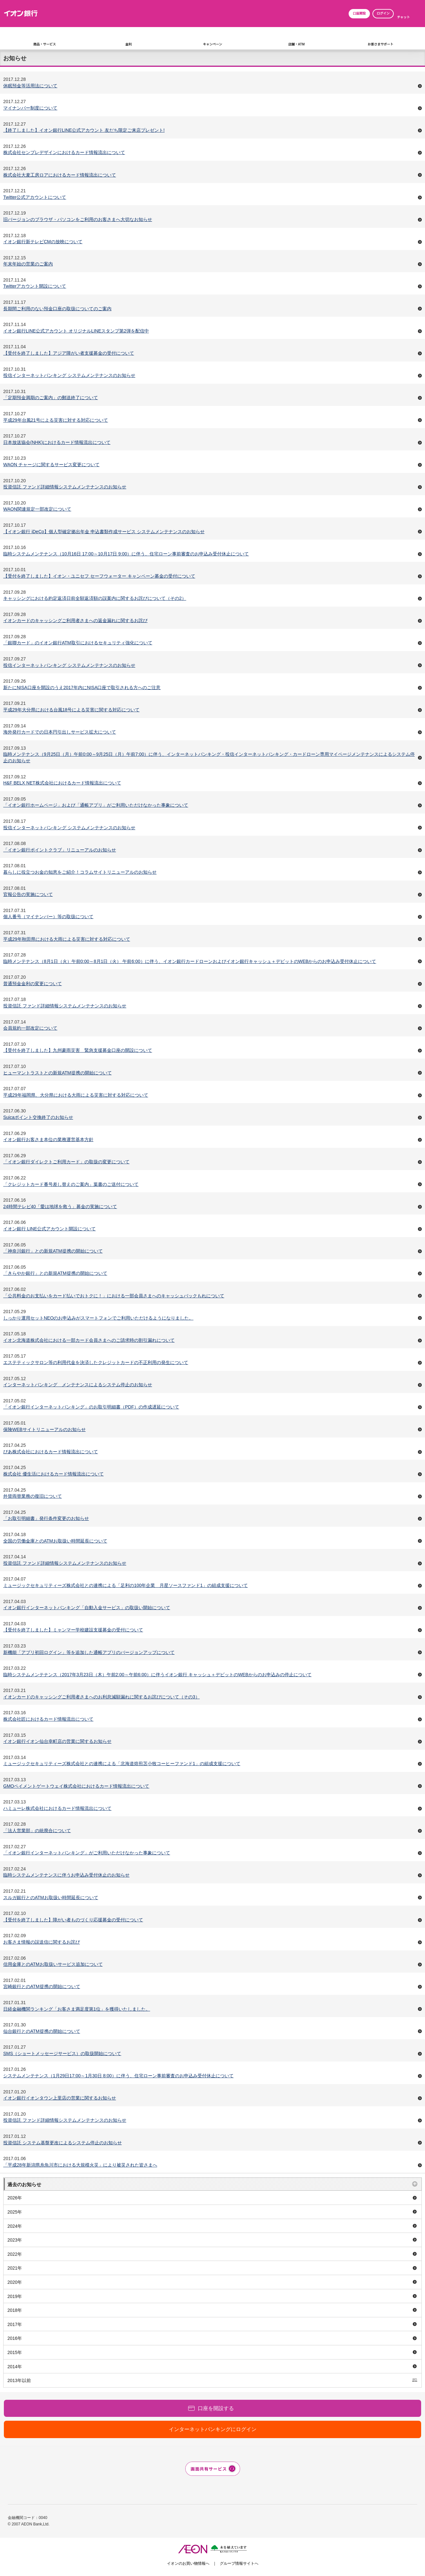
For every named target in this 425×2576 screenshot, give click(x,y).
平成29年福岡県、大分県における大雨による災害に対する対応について (75, 1095)
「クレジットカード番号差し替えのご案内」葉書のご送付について (71, 1184)
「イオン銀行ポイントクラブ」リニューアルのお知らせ (59, 849)
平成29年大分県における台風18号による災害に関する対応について (71, 709)
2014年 (14, 2366)
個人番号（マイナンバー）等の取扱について (48, 916)
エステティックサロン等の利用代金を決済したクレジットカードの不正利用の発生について (95, 1362)
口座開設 (359, 13)
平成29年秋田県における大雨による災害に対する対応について (66, 939)
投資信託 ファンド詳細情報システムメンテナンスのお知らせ (64, 486)
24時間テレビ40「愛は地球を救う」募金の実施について (60, 1206)
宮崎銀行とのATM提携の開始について (41, 1986)
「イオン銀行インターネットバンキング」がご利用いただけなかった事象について (86, 1852)
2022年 (14, 2254)
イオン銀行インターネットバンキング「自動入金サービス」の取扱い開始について (86, 1607)
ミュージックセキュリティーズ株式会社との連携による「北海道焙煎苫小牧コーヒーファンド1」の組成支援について (121, 1763)
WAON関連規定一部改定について (37, 509)
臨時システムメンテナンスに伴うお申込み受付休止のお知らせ (66, 1875)
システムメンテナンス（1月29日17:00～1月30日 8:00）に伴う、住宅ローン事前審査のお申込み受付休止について (118, 2075)
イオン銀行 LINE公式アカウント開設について (49, 1228)
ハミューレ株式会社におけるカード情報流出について (57, 1808)
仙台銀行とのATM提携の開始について (41, 2031)
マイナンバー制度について (30, 108)
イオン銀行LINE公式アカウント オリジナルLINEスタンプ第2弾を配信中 (76, 330)
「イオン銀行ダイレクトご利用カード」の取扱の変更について (66, 1161)
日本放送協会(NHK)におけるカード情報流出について (57, 442)
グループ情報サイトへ (239, 2563)
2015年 (14, 2352)
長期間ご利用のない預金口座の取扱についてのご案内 (57, 308)
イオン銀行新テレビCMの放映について (42, 241)
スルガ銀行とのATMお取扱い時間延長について (50, 1897)
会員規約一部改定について (30, 1028)
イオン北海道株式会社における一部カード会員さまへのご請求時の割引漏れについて (89, 1340)
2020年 (14, 2282)
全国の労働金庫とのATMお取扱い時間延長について (55, 1540)
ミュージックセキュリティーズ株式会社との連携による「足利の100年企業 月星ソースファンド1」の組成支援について (125, 1585)
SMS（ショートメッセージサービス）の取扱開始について (62, 2053)
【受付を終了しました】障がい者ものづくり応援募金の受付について (73, 1919)
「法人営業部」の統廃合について (37, 1830)
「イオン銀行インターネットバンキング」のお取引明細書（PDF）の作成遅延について (91, 1406)
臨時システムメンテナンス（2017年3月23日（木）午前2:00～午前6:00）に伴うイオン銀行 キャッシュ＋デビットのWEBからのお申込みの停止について (157, 1674)
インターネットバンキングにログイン (212, 2429)
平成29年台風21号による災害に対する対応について (55, 420)
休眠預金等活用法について (30, 85)
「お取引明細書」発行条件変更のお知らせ (46, 1518)
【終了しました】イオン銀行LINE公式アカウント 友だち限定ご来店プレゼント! (84, 130)
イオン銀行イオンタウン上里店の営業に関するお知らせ (59, 2097)
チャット (403, 17)
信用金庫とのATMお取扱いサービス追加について (53, 1964)
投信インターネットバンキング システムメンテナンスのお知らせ (69, 375)
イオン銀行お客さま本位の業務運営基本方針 (48, 1139)
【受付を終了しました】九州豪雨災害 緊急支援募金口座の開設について (77, 1050)
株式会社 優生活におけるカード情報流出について (53, 1473)
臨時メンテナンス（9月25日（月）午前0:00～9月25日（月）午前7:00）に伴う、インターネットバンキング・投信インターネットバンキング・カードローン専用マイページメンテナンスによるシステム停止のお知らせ (209, 757)
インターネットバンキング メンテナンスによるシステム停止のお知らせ (77, 1384)
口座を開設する (216, 2408)
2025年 (14, 2212)
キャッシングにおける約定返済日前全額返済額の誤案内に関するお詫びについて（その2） (94, 598)
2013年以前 (19, 2380)
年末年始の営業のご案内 (28, 263)
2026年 (14, 2197)
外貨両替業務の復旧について (32, 1496)
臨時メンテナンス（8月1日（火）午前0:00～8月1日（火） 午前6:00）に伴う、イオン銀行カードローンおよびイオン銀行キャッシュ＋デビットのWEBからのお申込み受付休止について (189, 961)
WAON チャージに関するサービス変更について (51, 464)
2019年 (14, 2296)
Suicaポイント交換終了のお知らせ (38, 1117)
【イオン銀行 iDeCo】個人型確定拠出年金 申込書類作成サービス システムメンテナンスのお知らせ (104, 531)
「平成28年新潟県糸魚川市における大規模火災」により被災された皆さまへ (80, 2164)
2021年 (14, 2268)
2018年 (14, 2310)
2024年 (14, 2226)
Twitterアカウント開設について (34, 286)
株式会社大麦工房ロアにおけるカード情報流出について (59, 175)
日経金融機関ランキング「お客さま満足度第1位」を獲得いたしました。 (76, 2009)
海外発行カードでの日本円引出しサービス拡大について (59, 732)
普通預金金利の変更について (32, 983)
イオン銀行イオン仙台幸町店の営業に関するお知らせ (57, 1741)
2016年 (14, 2338)
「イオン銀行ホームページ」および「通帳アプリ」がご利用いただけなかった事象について (95, 805)
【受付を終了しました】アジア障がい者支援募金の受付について (68, 353)
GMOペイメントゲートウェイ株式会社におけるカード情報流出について (76, 1786)
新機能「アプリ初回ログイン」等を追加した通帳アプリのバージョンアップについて (89, 1652)
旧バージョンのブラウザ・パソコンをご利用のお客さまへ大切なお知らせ (77, 219)
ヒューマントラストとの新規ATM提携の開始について (57, 1072)
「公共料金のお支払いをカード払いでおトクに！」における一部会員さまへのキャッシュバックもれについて (113, 1295)
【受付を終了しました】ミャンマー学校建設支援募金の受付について (73, 1629)
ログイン (383, 13)
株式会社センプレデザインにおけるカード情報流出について (64, 152)
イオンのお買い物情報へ (188, 2563)
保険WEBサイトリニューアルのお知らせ (44, 1429)
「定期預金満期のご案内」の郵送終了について (50, 397)
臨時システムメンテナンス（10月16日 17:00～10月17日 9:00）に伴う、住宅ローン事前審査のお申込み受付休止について (126, 553)
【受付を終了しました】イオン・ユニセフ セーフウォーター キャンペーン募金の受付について (99, 576)
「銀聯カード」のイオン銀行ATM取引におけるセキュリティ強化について (77, 642)
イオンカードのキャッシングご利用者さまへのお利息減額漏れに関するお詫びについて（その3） (101, 1696)
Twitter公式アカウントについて (34, 197)
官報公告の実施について (28, 894)
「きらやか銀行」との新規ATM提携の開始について (55, 1273)
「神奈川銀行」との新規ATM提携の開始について (53, 1251)
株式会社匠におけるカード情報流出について (48, 1719)
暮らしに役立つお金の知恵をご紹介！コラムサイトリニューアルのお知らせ (80, 872)
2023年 (14, 2240)
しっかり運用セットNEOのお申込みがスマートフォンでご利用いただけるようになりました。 (98, 1318)
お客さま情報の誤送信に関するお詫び (41, 1942)
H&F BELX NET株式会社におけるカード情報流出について (62, 782)
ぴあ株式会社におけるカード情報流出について (50, 1451)
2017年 (14, 2324)
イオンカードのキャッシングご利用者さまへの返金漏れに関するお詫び (75, 620)
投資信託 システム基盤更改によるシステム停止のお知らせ (62, 2142)
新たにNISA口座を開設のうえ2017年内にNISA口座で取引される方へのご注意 (82, 687)
